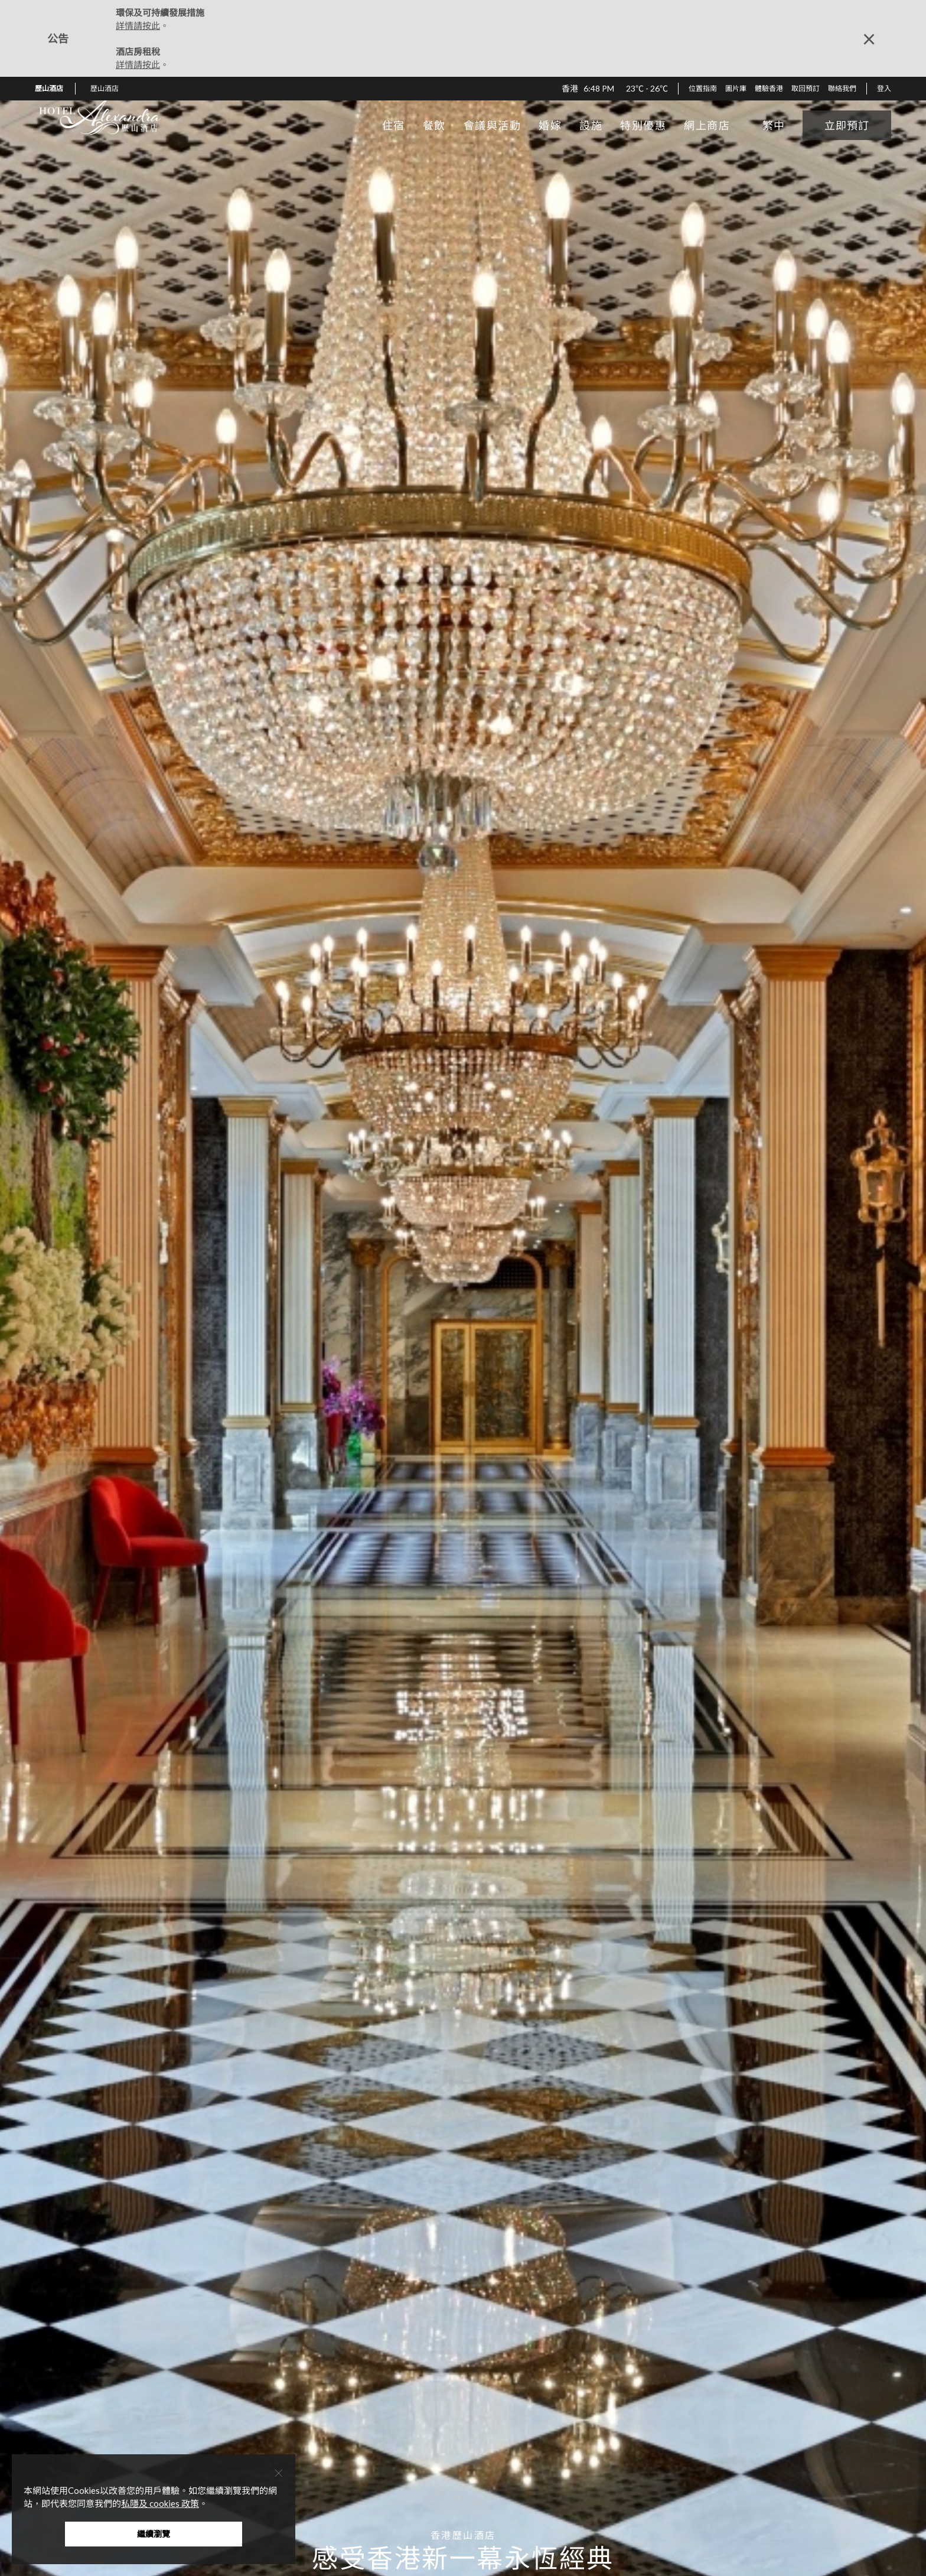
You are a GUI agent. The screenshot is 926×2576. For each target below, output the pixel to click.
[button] (108, 88)
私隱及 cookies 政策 (160, 2503)
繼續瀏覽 (153, 2534)
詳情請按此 (138, 25)
